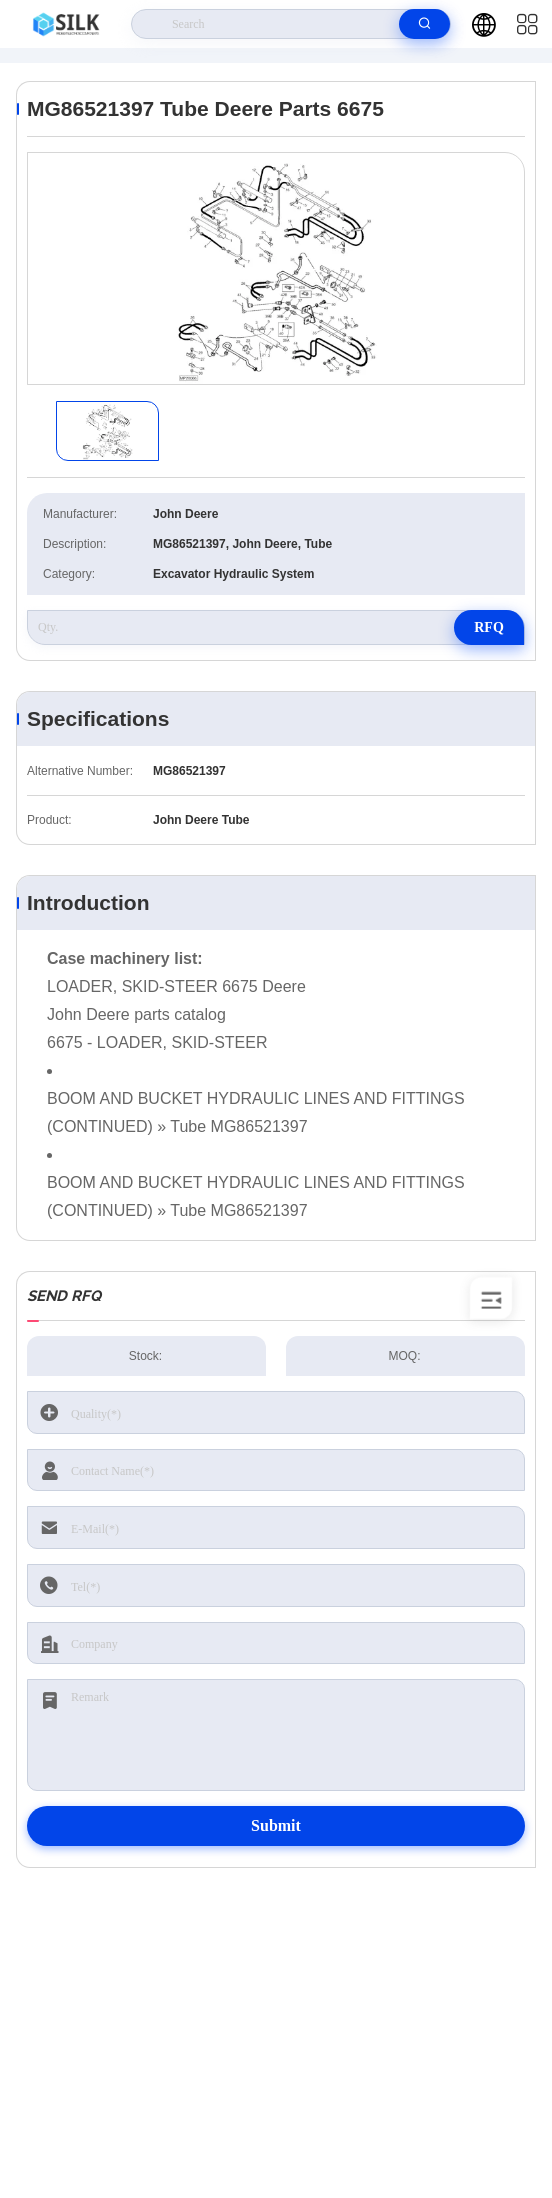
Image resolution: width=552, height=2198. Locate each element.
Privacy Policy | (71, 2139)
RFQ (489, 627)
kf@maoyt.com (281, 2030)
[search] (424, 24)
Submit (276, 1825)
